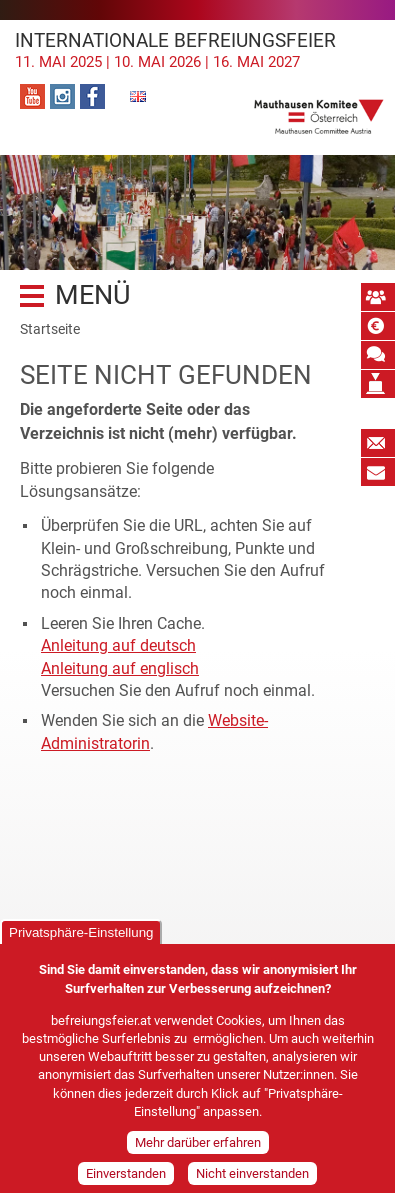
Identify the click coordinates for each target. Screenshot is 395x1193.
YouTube (32, 96)
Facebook (92, 96)
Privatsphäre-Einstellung (81, 944)
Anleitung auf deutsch (118, 645)
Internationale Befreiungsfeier (197, 50)
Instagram (62, 96)
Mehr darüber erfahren (198, 1154)
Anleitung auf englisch (120, 668)
